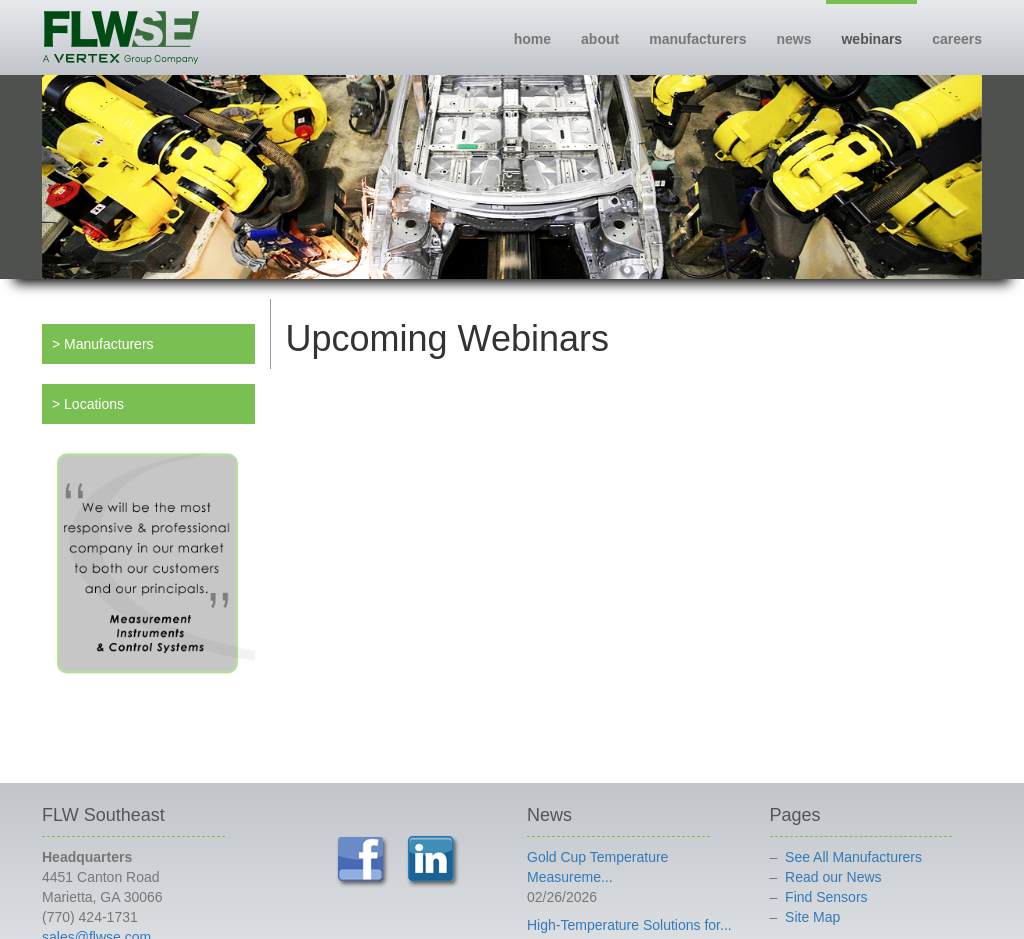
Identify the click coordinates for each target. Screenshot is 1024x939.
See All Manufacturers (853, 857)
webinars (871, 39)
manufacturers (697, 39)
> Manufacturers (103, 344)
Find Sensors (826, 897)
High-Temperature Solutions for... (629, 925)
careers (957, 39)
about (600, 39)
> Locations (88, 404)
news (793, 39)
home (532, 39)
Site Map (812, 917)
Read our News (833, 877)
